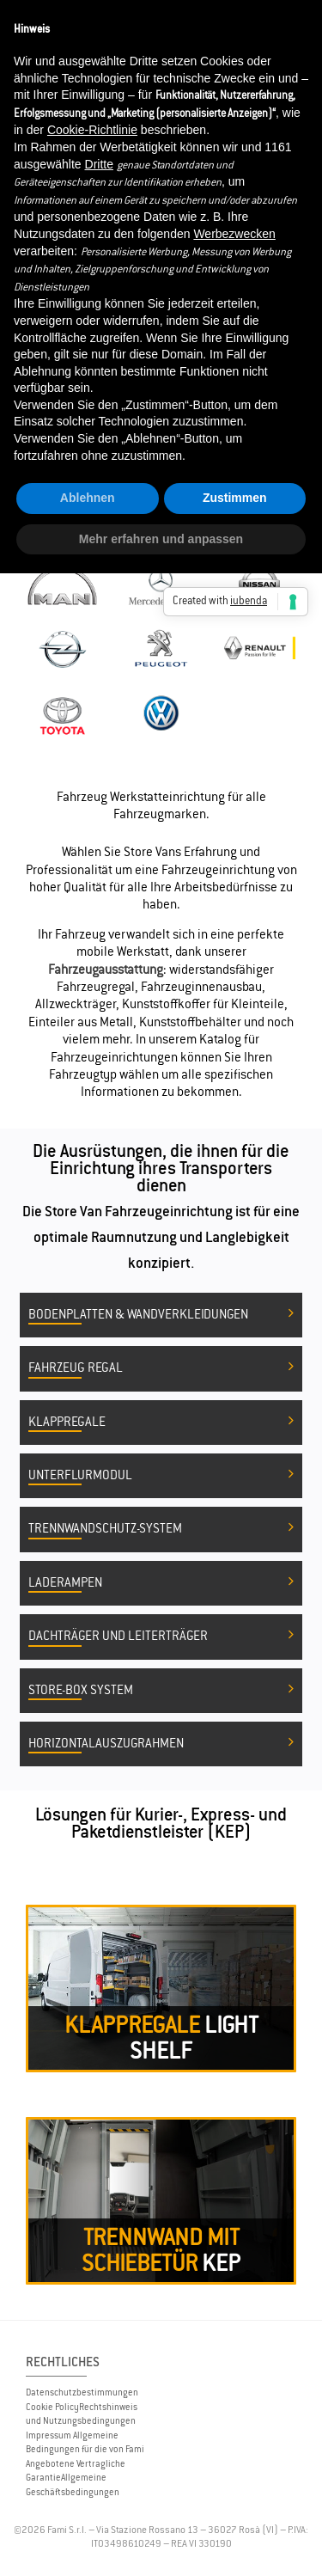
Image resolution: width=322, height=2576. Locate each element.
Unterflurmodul (161, 1475)
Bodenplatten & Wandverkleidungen (161, 1315)
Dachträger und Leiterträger (161, 1636)
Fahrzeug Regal (161, 1368)
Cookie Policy (52, 2407)
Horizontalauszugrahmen (161, 1744)
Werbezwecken (234, 234)
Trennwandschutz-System (161, 1529)
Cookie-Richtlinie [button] (92, 130)
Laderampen (161, 1583)
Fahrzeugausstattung (105, 969)
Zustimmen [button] (235, 498)
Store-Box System (161, 1690)
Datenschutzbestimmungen (82, 2392)
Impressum (48, 2435)
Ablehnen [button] (87, 498)
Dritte (99, 164)
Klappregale (161, 1422)
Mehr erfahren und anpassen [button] (161, 539)
